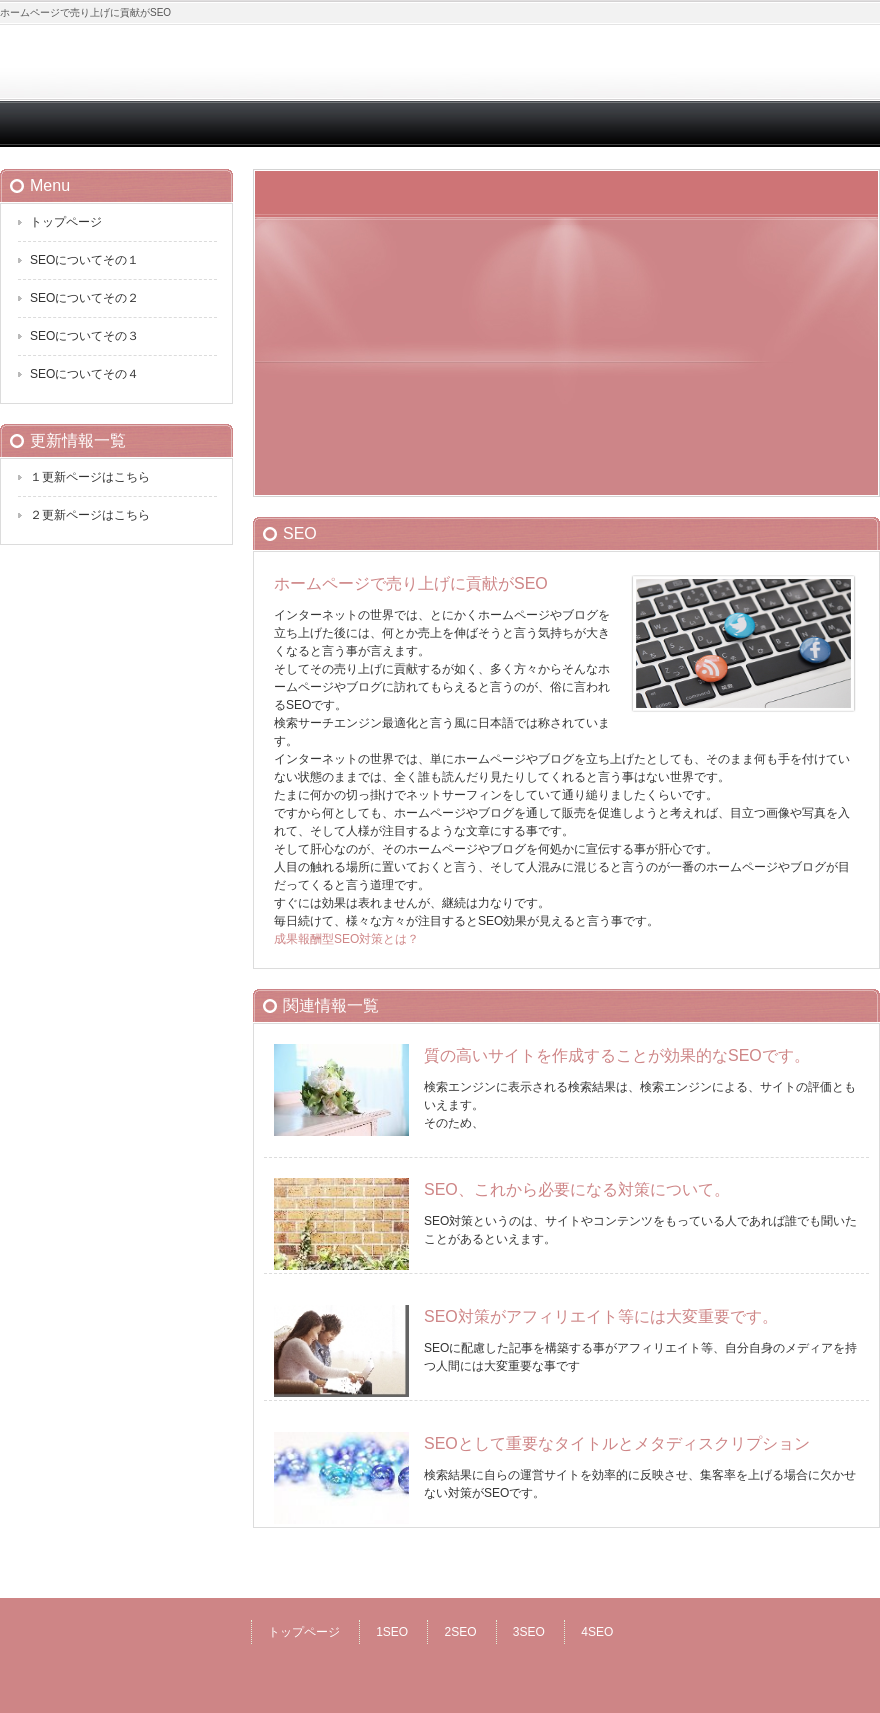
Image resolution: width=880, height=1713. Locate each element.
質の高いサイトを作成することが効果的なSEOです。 (617, 1055)
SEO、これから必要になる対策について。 (577, 1189)
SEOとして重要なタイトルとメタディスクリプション (617, 1443)
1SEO (392, 1632)
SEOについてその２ (84, 298)
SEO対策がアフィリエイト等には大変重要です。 (601, 1316)
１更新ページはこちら (90, 477)
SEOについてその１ (84, 260)
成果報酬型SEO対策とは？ (346, 939)
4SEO (597, 1632)
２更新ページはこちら (90, 515)
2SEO (460, 1632)
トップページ (66, 222)
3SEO (529, 1632)
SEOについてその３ (84, 336)
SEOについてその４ (84, 374)
